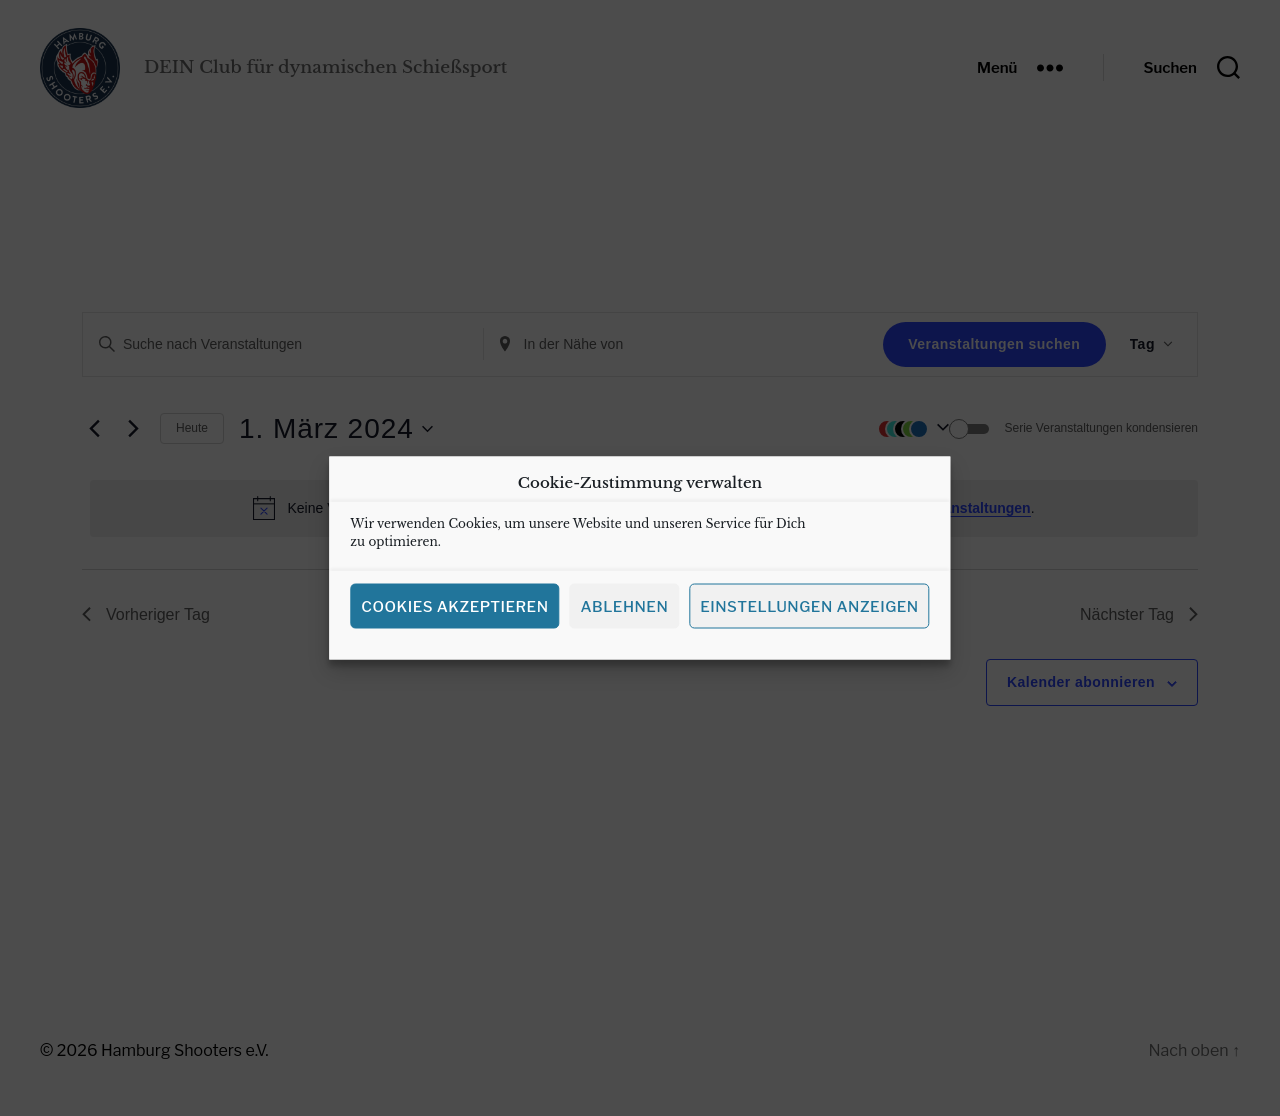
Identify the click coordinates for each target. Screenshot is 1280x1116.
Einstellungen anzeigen (809, 613)
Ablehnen (624, 613)
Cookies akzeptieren (454, 613)
